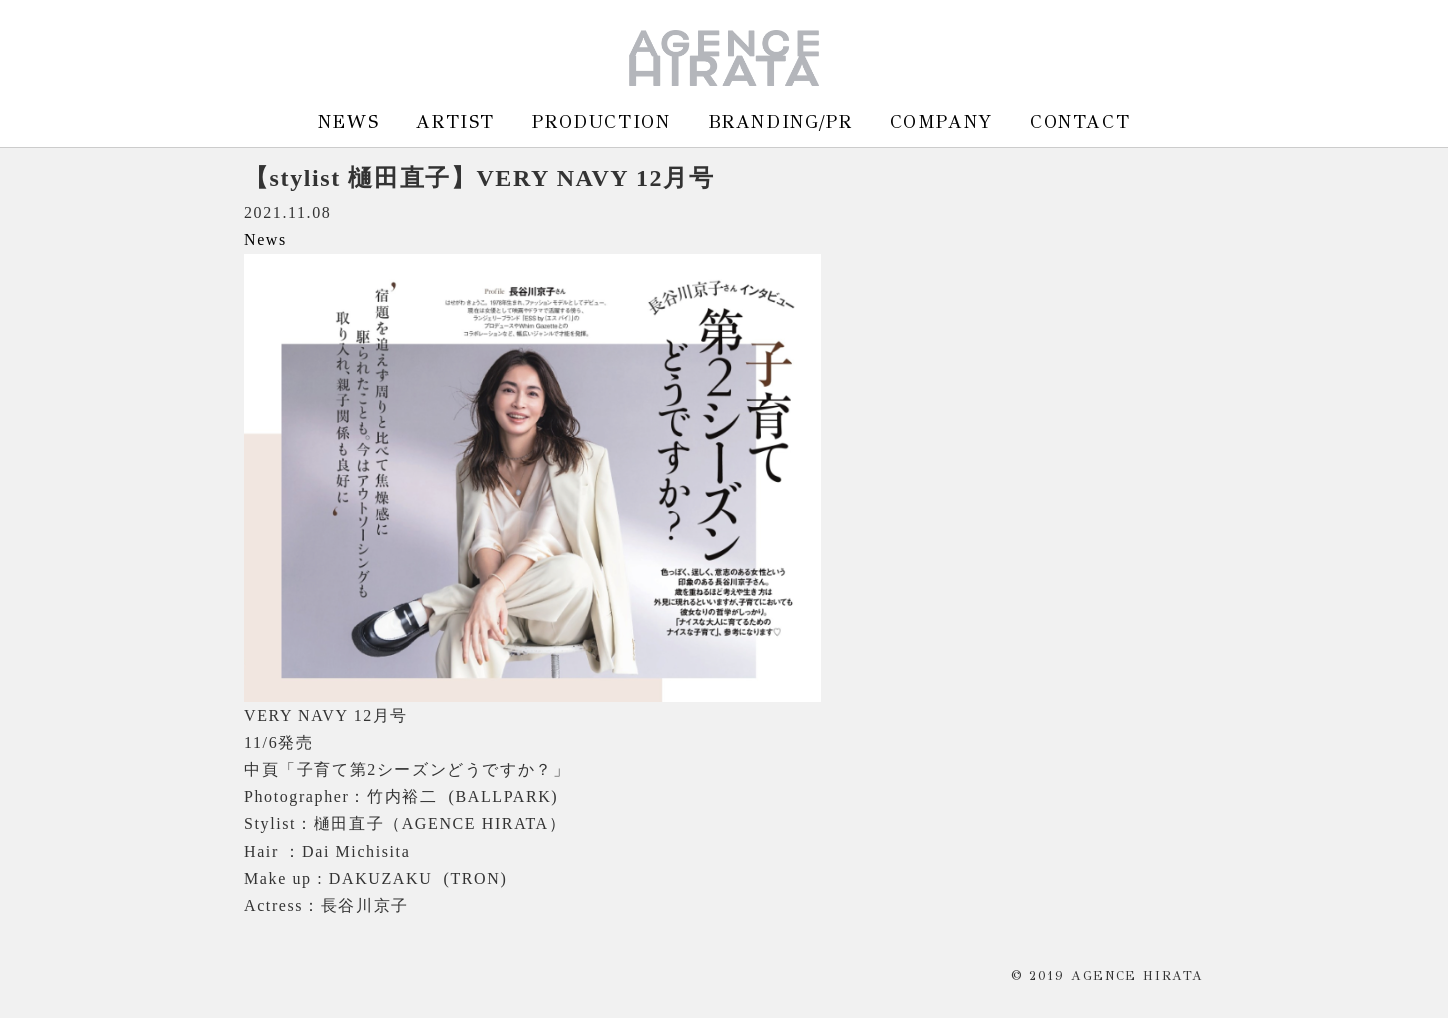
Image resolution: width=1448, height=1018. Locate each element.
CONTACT (1080, 121)
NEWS (348, 121)
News (265, 239)
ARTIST (455, 121)
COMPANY (941, 121)
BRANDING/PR (780, 121)
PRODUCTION (601, 121)
